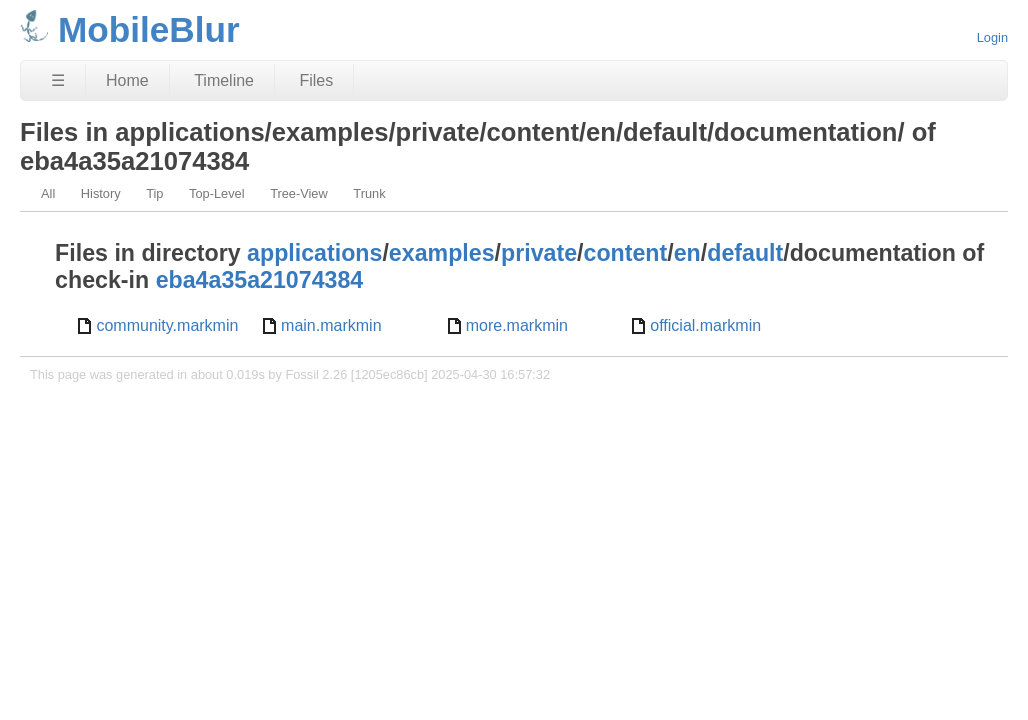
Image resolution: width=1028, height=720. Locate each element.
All (48, 193)
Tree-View (299, 193)
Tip (154, 193)
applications (314, 253)
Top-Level (217, 193)
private (539, 253)
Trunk (369, 193)
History (101, 193)
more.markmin (517, 325)
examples (442, 253)
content (626, 253)
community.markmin (167, 325)
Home (127, 80)
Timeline (224, 80)
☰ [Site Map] (58, 80)
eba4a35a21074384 (260, 280)
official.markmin (705, 325)
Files (316, 80)
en (687, 253)
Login (992, 37)
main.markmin (331, 325)
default (745, 253)
